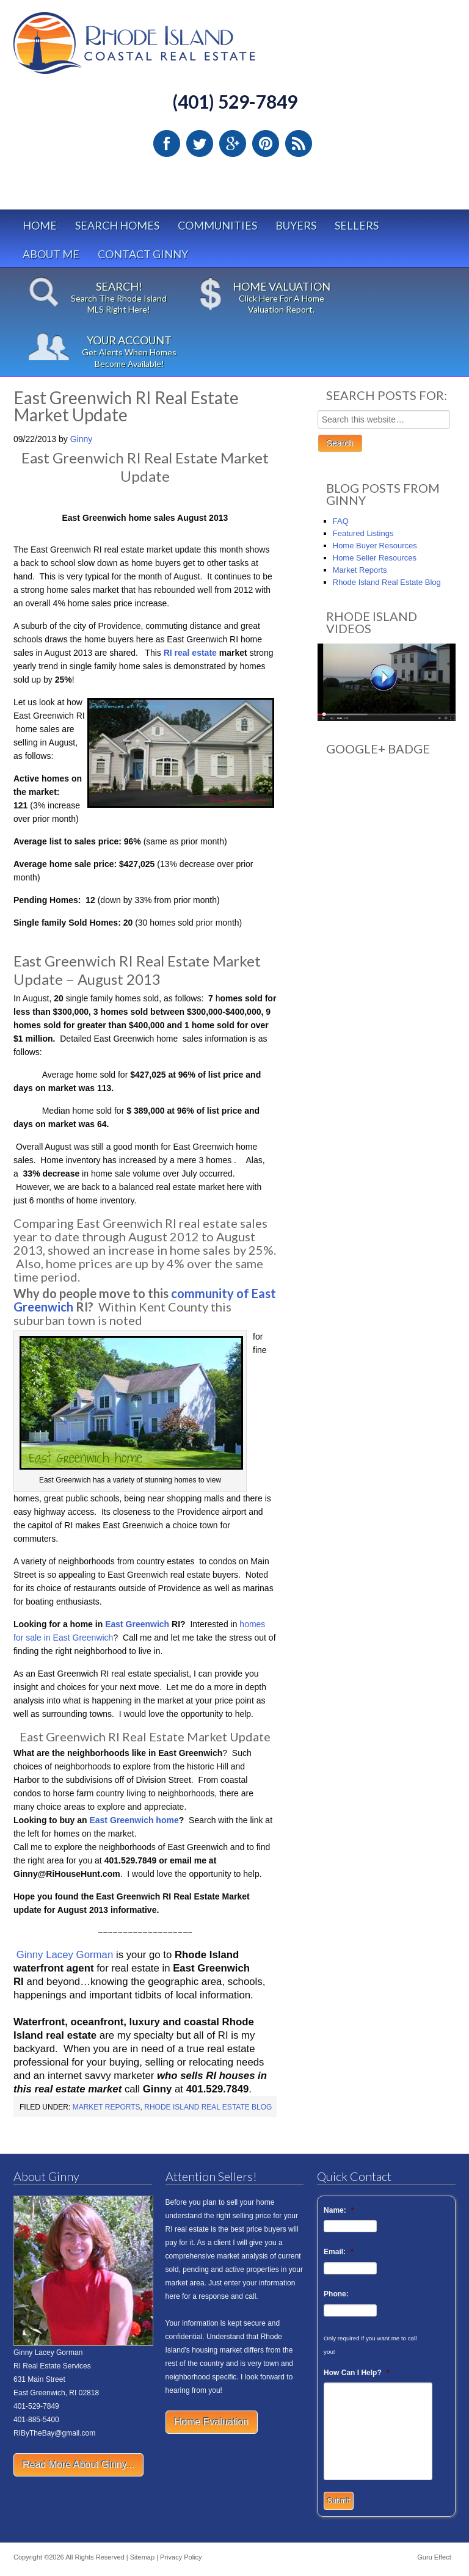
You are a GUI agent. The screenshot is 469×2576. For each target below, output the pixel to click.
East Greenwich (137, 1624)
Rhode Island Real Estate (160, 48)
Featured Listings (363, 533)
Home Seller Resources (374, 557)
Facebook (166, 143)
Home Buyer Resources (375, 545)
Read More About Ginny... (78, 2464)
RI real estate (190, 653)
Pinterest (265, 143)
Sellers (357, 225)
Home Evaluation (212, 2422)
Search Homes (117, 225)
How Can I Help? (356, 2372)
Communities (217, 225)
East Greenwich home (133, 1820)
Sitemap (142, 2557)
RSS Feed (298, 143)
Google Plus (232, 143)
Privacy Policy (181, 2557)
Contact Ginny (143, 254)
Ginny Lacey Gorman (65, 1955)
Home (40, 225)
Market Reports (106, 2107)
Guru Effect (434, 2557)
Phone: (336, 2294)
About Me (51, 254)
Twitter (199, 143)
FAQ (341, 521)
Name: (339, 2210)
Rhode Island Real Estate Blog (208, 2107)
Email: (339, 2252)
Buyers (295, 225)
